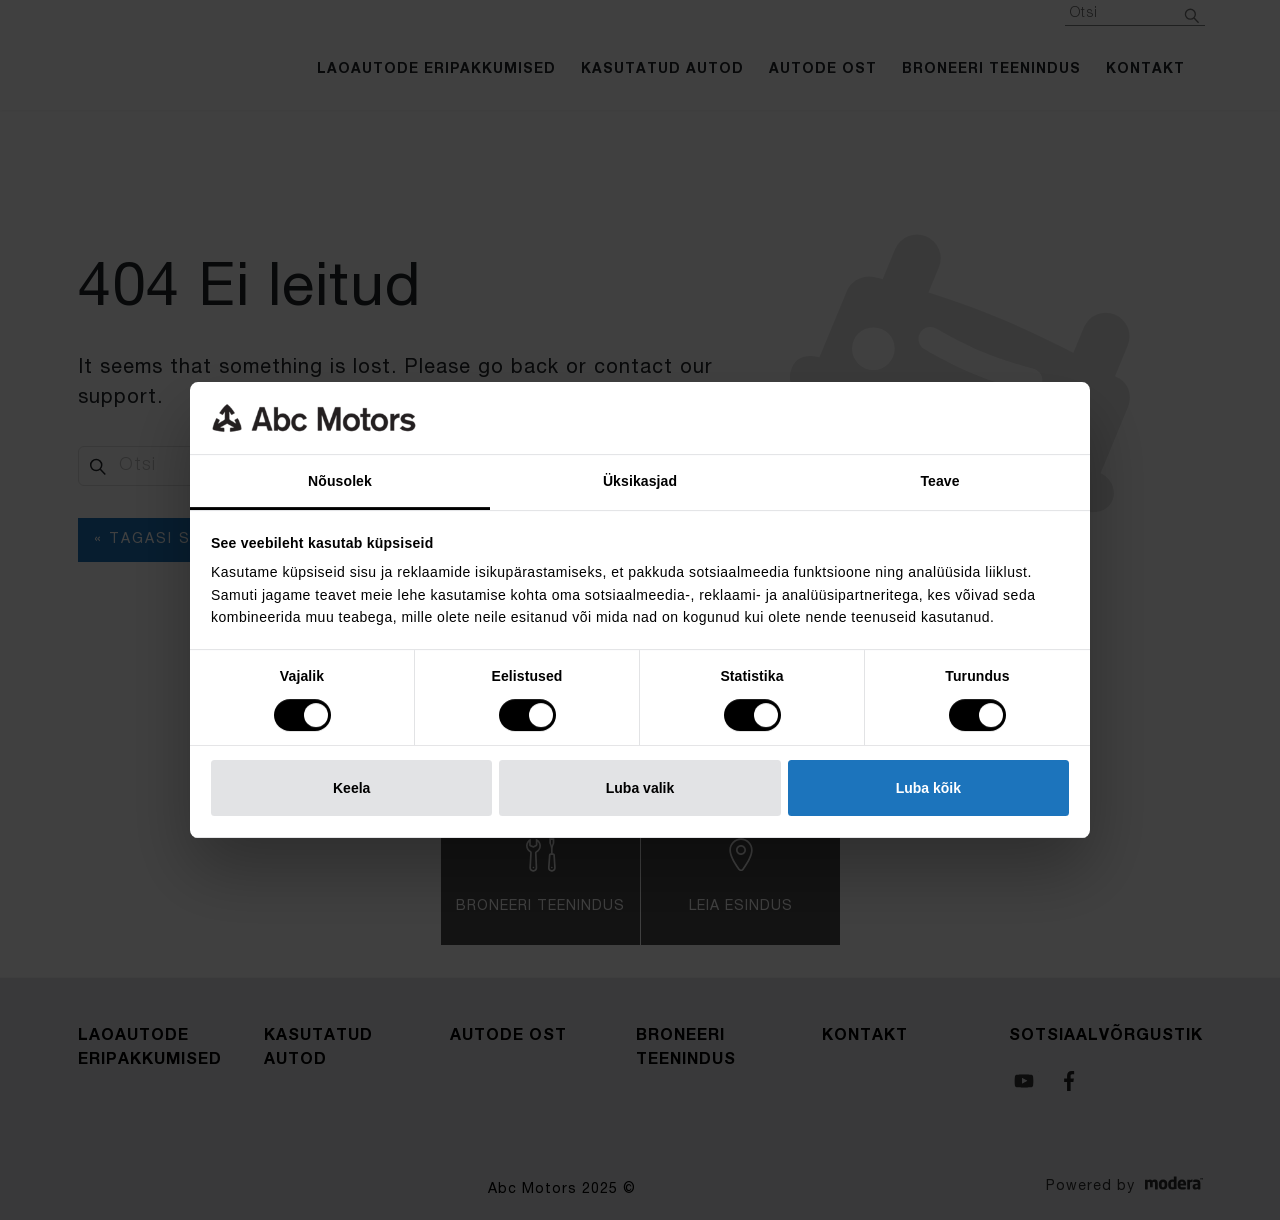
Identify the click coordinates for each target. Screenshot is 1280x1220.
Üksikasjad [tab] (640, 481)
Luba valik (640, 788)
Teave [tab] (939, 481)
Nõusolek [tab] (340, 481)
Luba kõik (928, 788)
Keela (351, 788)
